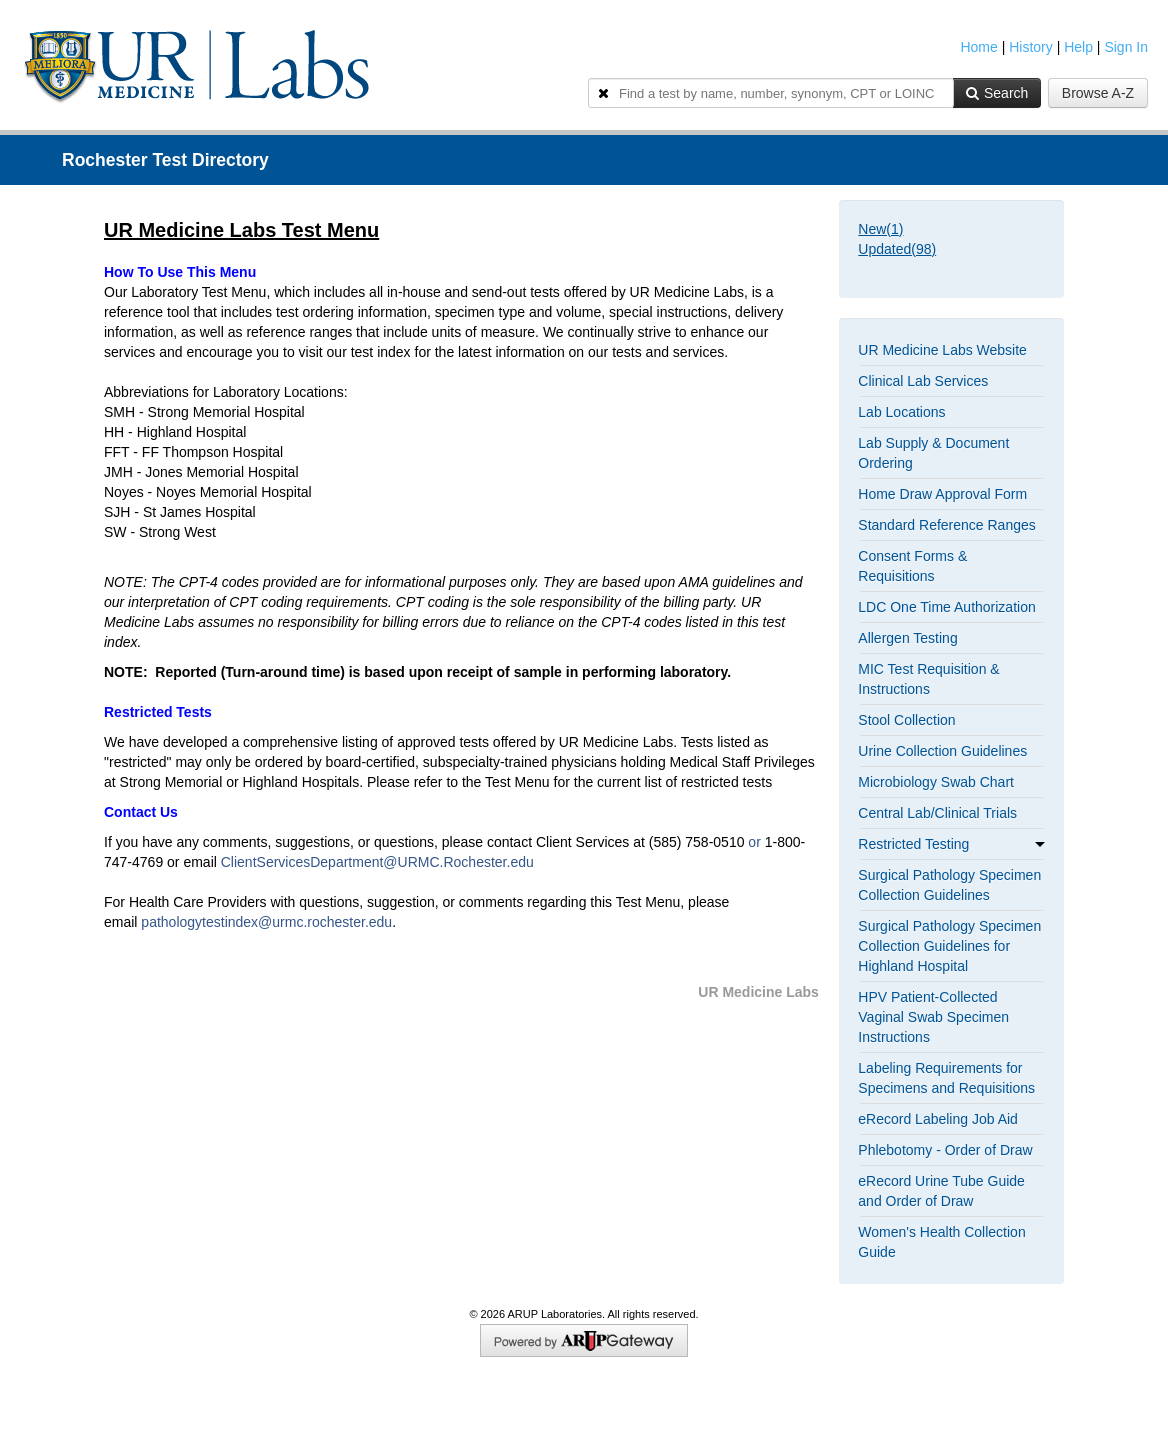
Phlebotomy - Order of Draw (945, 1150)
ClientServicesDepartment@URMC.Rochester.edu (377, 862)
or (756, 842)
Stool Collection (906, 720)
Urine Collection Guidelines (942, 751)
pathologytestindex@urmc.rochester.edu (266, 922)
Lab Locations (901, 412)
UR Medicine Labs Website (942, 350)
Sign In (1126, 47)
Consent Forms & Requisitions (912, 566)
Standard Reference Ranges (946, 525)
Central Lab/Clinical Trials (937, 813)
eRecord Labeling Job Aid (938, 1119)
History (1031, 47)
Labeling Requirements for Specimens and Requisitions (946, 1078)
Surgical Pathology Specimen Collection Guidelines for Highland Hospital (949, 946)
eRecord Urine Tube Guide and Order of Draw (941, 1191)
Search (997, 93)
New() (880, 229)
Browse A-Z (1098, 93)
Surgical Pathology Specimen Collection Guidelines (949, 885)
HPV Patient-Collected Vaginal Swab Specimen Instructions (933, 1017)
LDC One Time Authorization (946, 607)
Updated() (897, 249)
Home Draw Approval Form (942, 494)
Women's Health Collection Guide (941, 1242)
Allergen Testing (907, 638)
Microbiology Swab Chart (936, 782)
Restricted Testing (951, 844)
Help (1078, 47)
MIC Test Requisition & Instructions (928, 679)
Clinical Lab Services (923, 381)
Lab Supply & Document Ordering (933, 453)
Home (978, 47)
